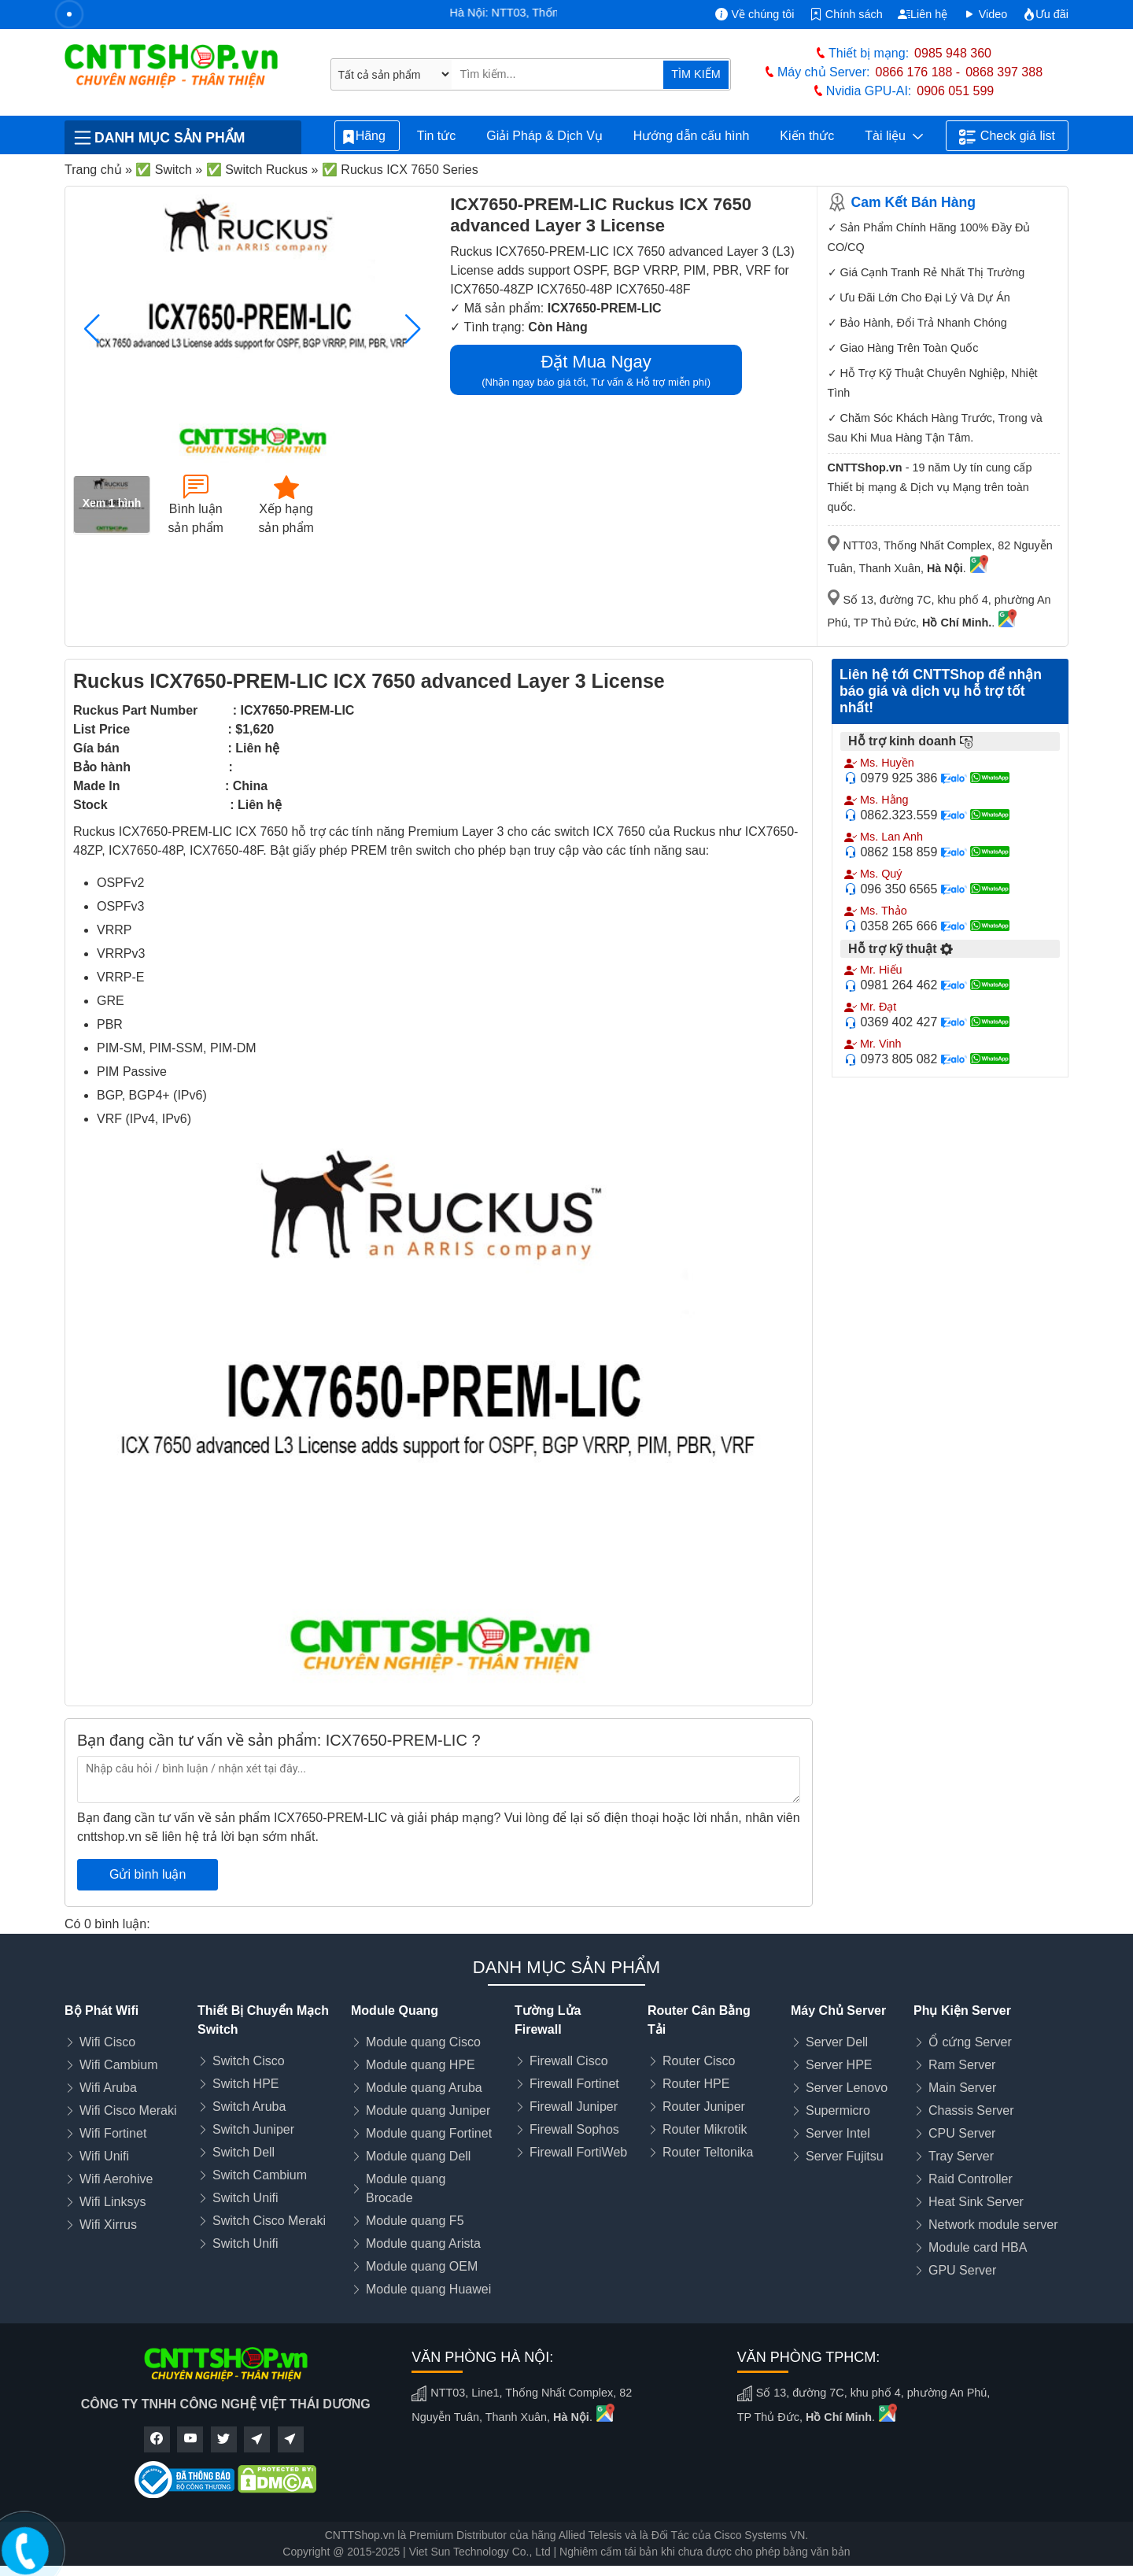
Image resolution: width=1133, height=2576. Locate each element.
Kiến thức (807, 135)
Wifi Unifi (104, 2156)
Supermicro (838, 2110)
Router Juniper (703, 2106)
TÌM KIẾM (695, 74)
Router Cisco (698, 2061)
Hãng (367, 136)
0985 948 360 (952, 53)
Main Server (962, 2087)
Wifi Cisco (107, 2042)
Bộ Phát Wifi (101, 2010)
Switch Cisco (248, 2061)
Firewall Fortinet (574, 2083)
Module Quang (394, 2010)
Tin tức (436, 135)
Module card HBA (977, 2247)
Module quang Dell (418, 2156)
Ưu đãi (1045, 14)
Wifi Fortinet (112, 2133)
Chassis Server (970, 2110)
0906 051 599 (955, 91)
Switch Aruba (249, 2106)
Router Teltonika (707, 2152)
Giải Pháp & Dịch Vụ (544, 135)
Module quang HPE (420, 2065)
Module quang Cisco (423, 2042)
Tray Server (961, 2156)
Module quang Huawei (428, 2289)
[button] (412, 329)
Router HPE (695, 2083)
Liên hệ (922, 14)
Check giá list (1007, 137)
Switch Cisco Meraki (269, 2220)
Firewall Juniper (574, 2106)
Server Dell (837, 2042)
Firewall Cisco (569, 2061)
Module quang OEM (422, 2266)
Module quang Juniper (428, 2110)
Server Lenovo (847, 2087)
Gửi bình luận (147, 1874)
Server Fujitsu (845, 2156)
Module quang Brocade (405, 2188)
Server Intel (838, 2133)
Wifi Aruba (108, 2087)
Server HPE (839, 2065)
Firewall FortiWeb (578, 2152)
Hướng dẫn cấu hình (691, 135)
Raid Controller (970, 2179)
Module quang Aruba (424, 2087)
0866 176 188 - (918, 72)
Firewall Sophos (574, 2129)
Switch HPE (245, 2083)
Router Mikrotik (704, 2129)
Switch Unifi (245, 2198)
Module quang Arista (423, 2243)
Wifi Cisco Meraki (128, 2110)
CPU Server (961, 2133)
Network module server (993, 2224)
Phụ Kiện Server (962, 2010)
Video (985, 14)
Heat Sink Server (976, 2201)
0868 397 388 (1004, 72)
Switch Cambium (259, 2175)
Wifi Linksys (112, 2201)
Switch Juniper (253, 2129)
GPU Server (962, 2270)
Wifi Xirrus (108, 2224)
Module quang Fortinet (429, 2133)
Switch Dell (243, 2152)
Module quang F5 (415, 2220)
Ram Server (961, 2065)
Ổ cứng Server (970, 2042)
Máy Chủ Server (838, 2010)
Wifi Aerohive (116, 2179)
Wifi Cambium (118, 2065)
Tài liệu (894, 136)
